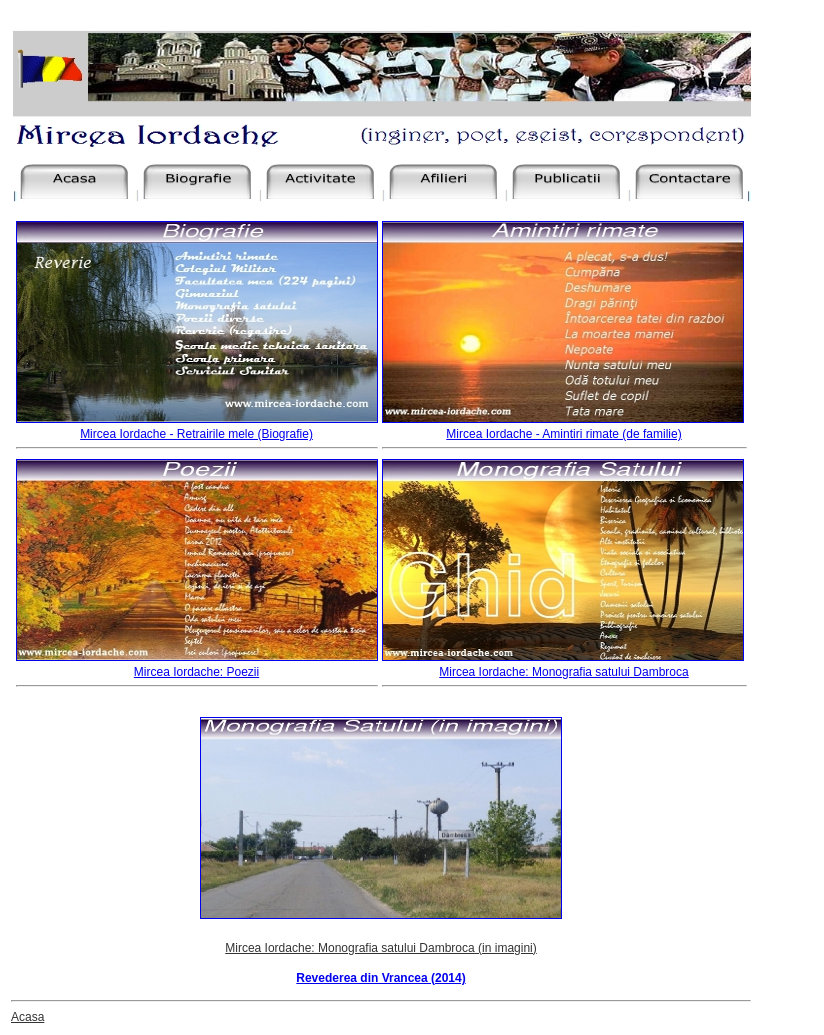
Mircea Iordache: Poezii (196, 672)
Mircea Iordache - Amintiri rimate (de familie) (563, 434)
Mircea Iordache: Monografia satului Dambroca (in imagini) (380, 948)
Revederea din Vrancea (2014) (380, 978)
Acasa (27, 1017)
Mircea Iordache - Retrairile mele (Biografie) (196, 434)
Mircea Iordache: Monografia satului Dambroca (563, 672)
